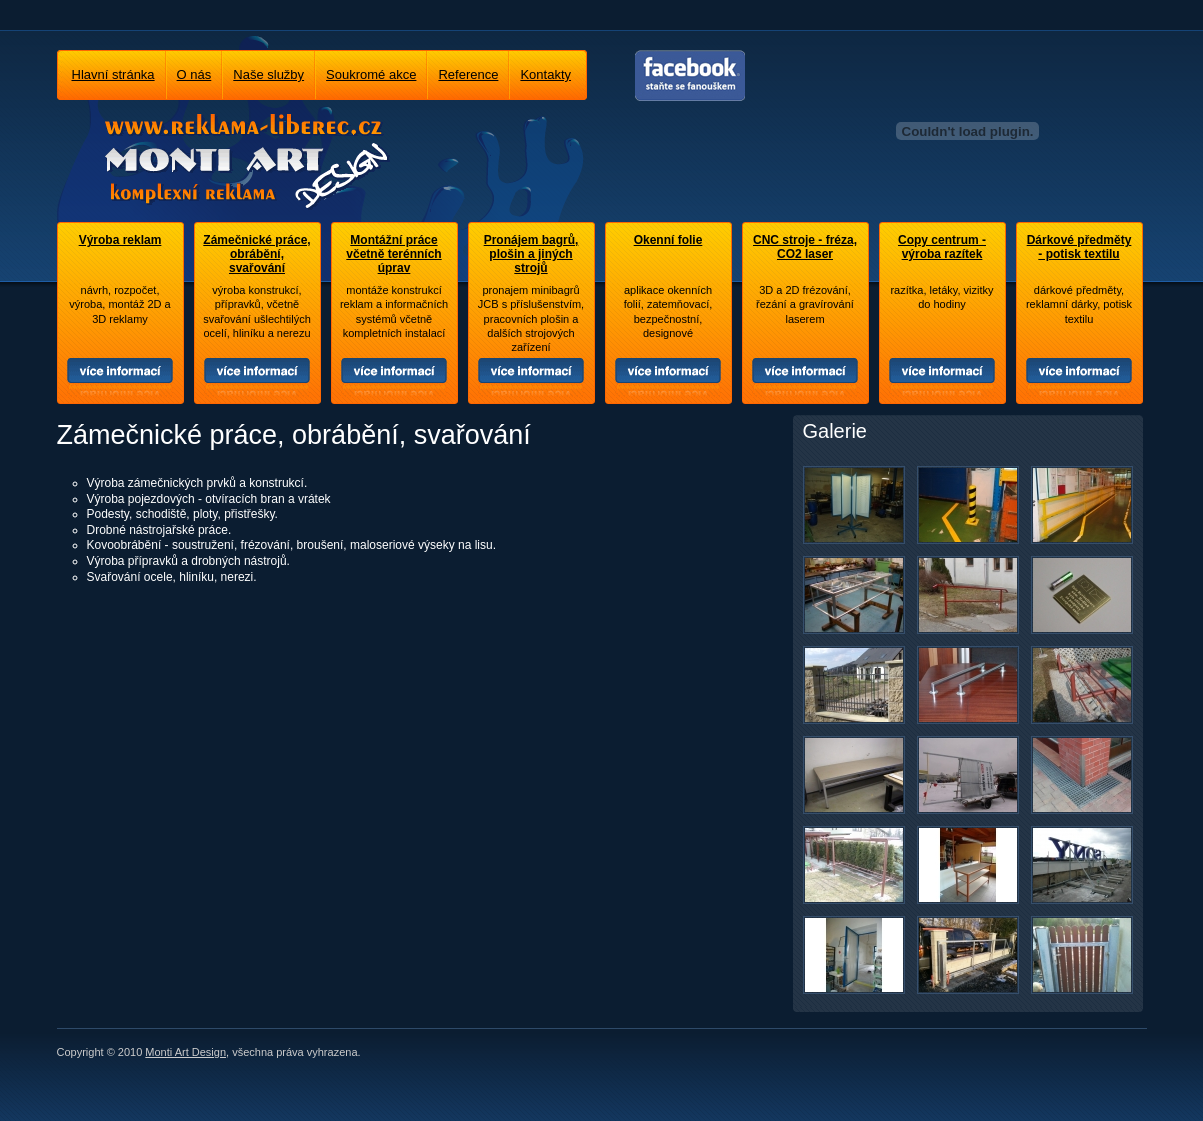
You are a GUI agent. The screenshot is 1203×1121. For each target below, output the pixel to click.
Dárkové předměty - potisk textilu (1079, 247)
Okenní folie (668, 240)
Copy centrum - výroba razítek (942, 247)
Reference (468, 74)
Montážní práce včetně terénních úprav (393, 254)
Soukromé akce (371, 74)
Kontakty (545, 74)
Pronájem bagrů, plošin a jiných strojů (531, 254)
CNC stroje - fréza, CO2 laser (805, 247)
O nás (194, 74)
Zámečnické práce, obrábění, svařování (256, 254)
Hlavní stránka (113, 74)
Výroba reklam (120, 240)
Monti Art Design (185, 1052)
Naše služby (268, 74)
